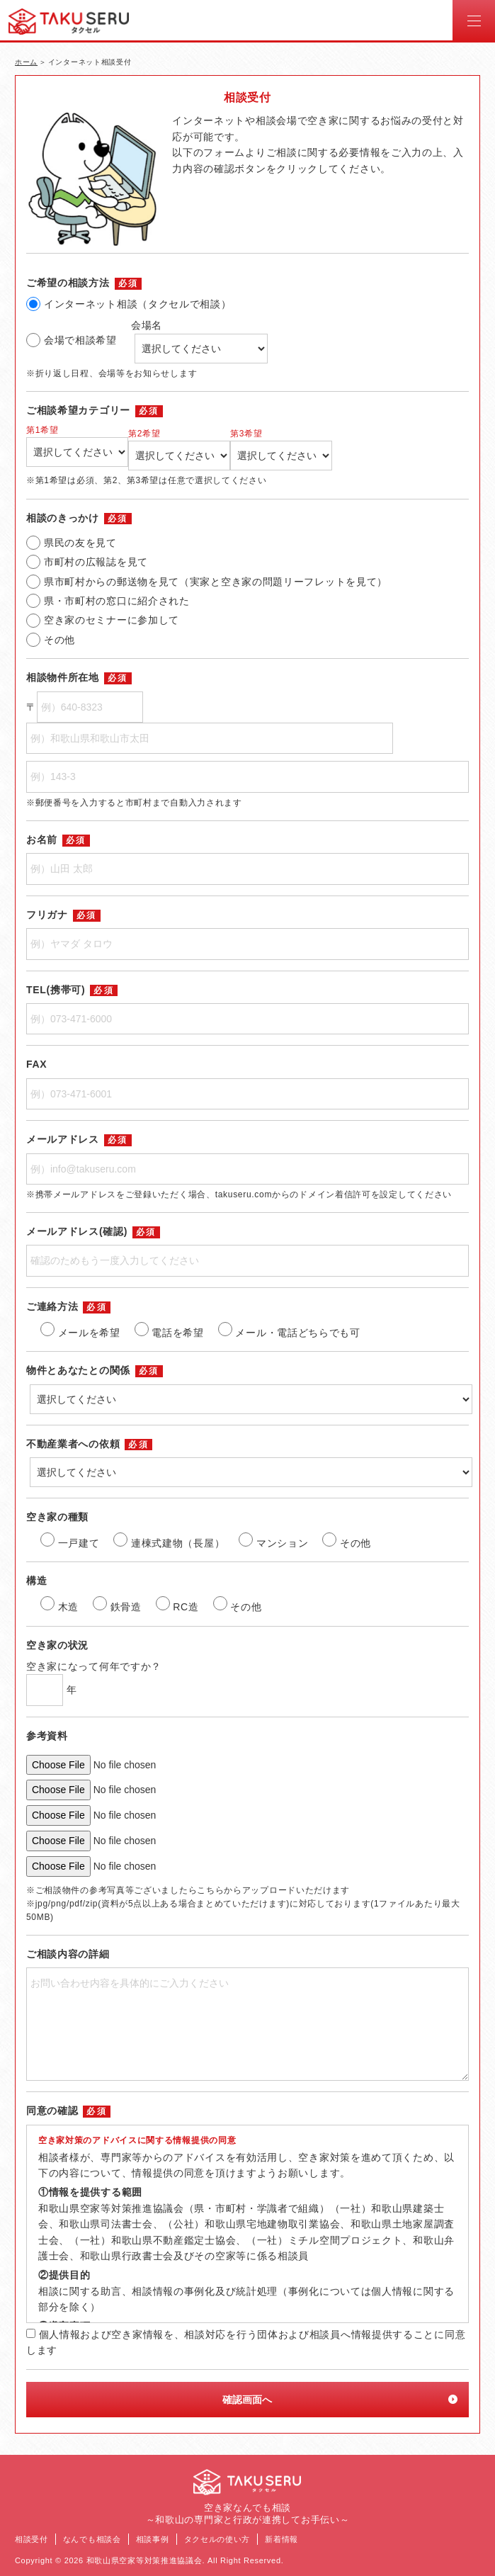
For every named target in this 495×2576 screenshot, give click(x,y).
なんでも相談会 (92, 2539)
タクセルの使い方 (217, 2539)
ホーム (26, 62)
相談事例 (152, 2539)
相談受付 (31, 2539)
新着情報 (281, 2539)
